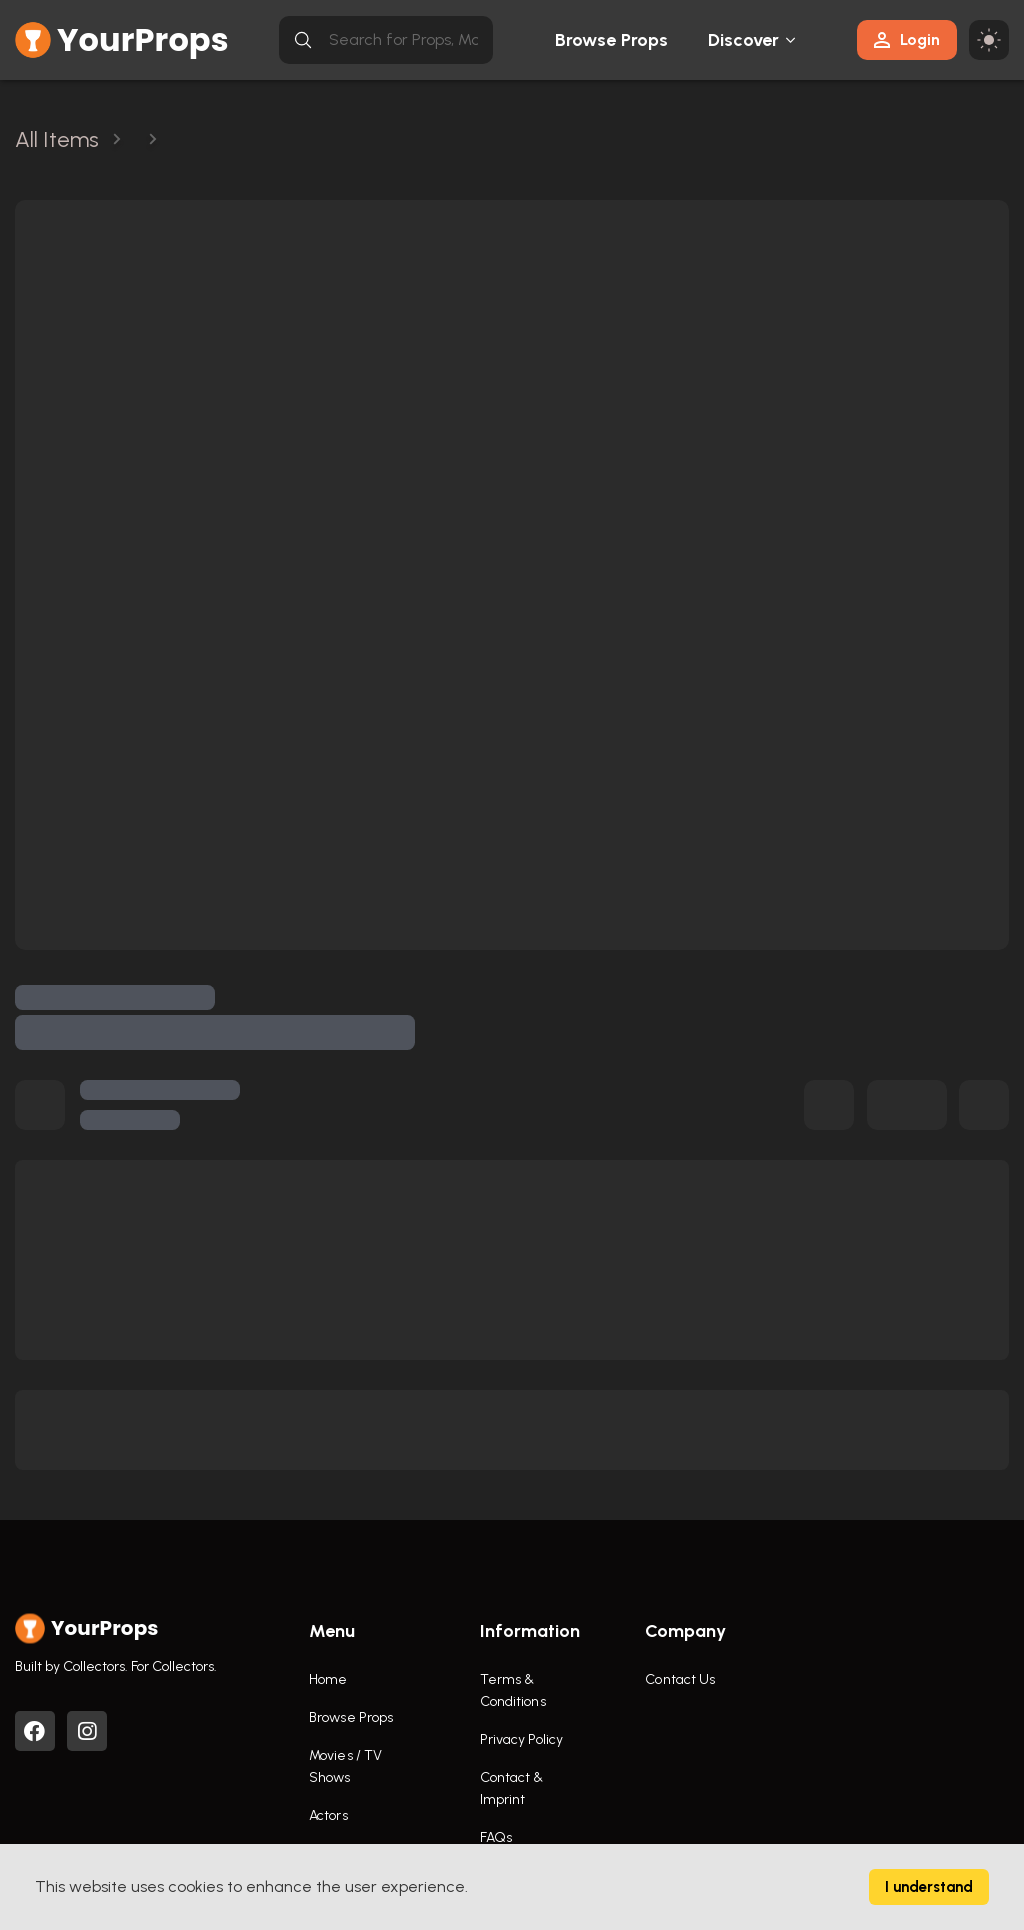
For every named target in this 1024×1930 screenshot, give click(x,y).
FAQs (496, 1837)
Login (907, 39)
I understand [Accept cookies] (929, 1887)
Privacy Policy (521, 1739)
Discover (744, 40)
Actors (328, 1815)
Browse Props (611, 40)
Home (328, 1679)
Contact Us (680, 1679)
